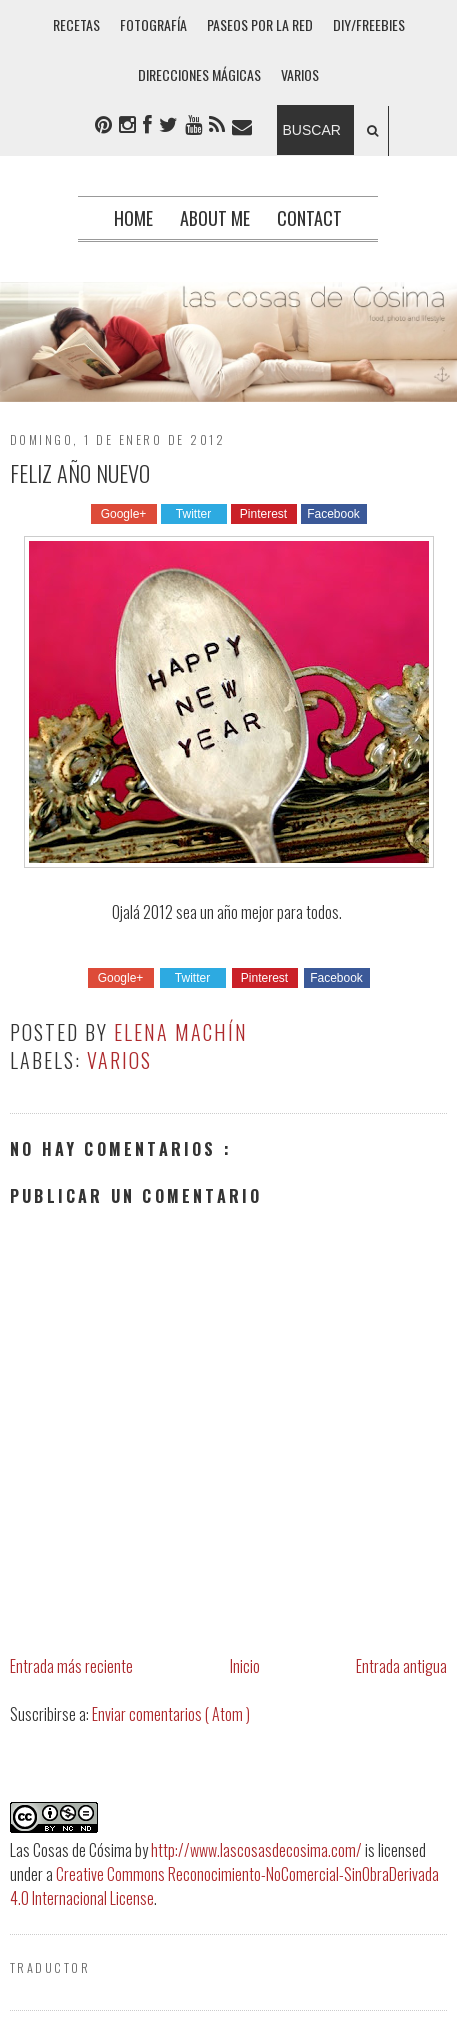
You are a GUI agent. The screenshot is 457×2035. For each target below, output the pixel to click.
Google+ (124, 514)
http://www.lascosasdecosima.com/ (256, 1850)
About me (215, 218)
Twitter (193, 514)
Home (133, 218)
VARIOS (300, 74)
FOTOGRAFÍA (153, 24)
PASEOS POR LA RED (260, 24)
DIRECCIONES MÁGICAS (199, 74)
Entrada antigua (401, 1666)
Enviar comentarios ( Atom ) (171, 1714)
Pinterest (263, 514)
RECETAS (76, 24)
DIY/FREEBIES (369, 24)
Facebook (333, 514)
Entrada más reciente (71, 1666)
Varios (119, 1060)
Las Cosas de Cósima (71, 1850)
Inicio (245, 1666)
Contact (309, 218)
